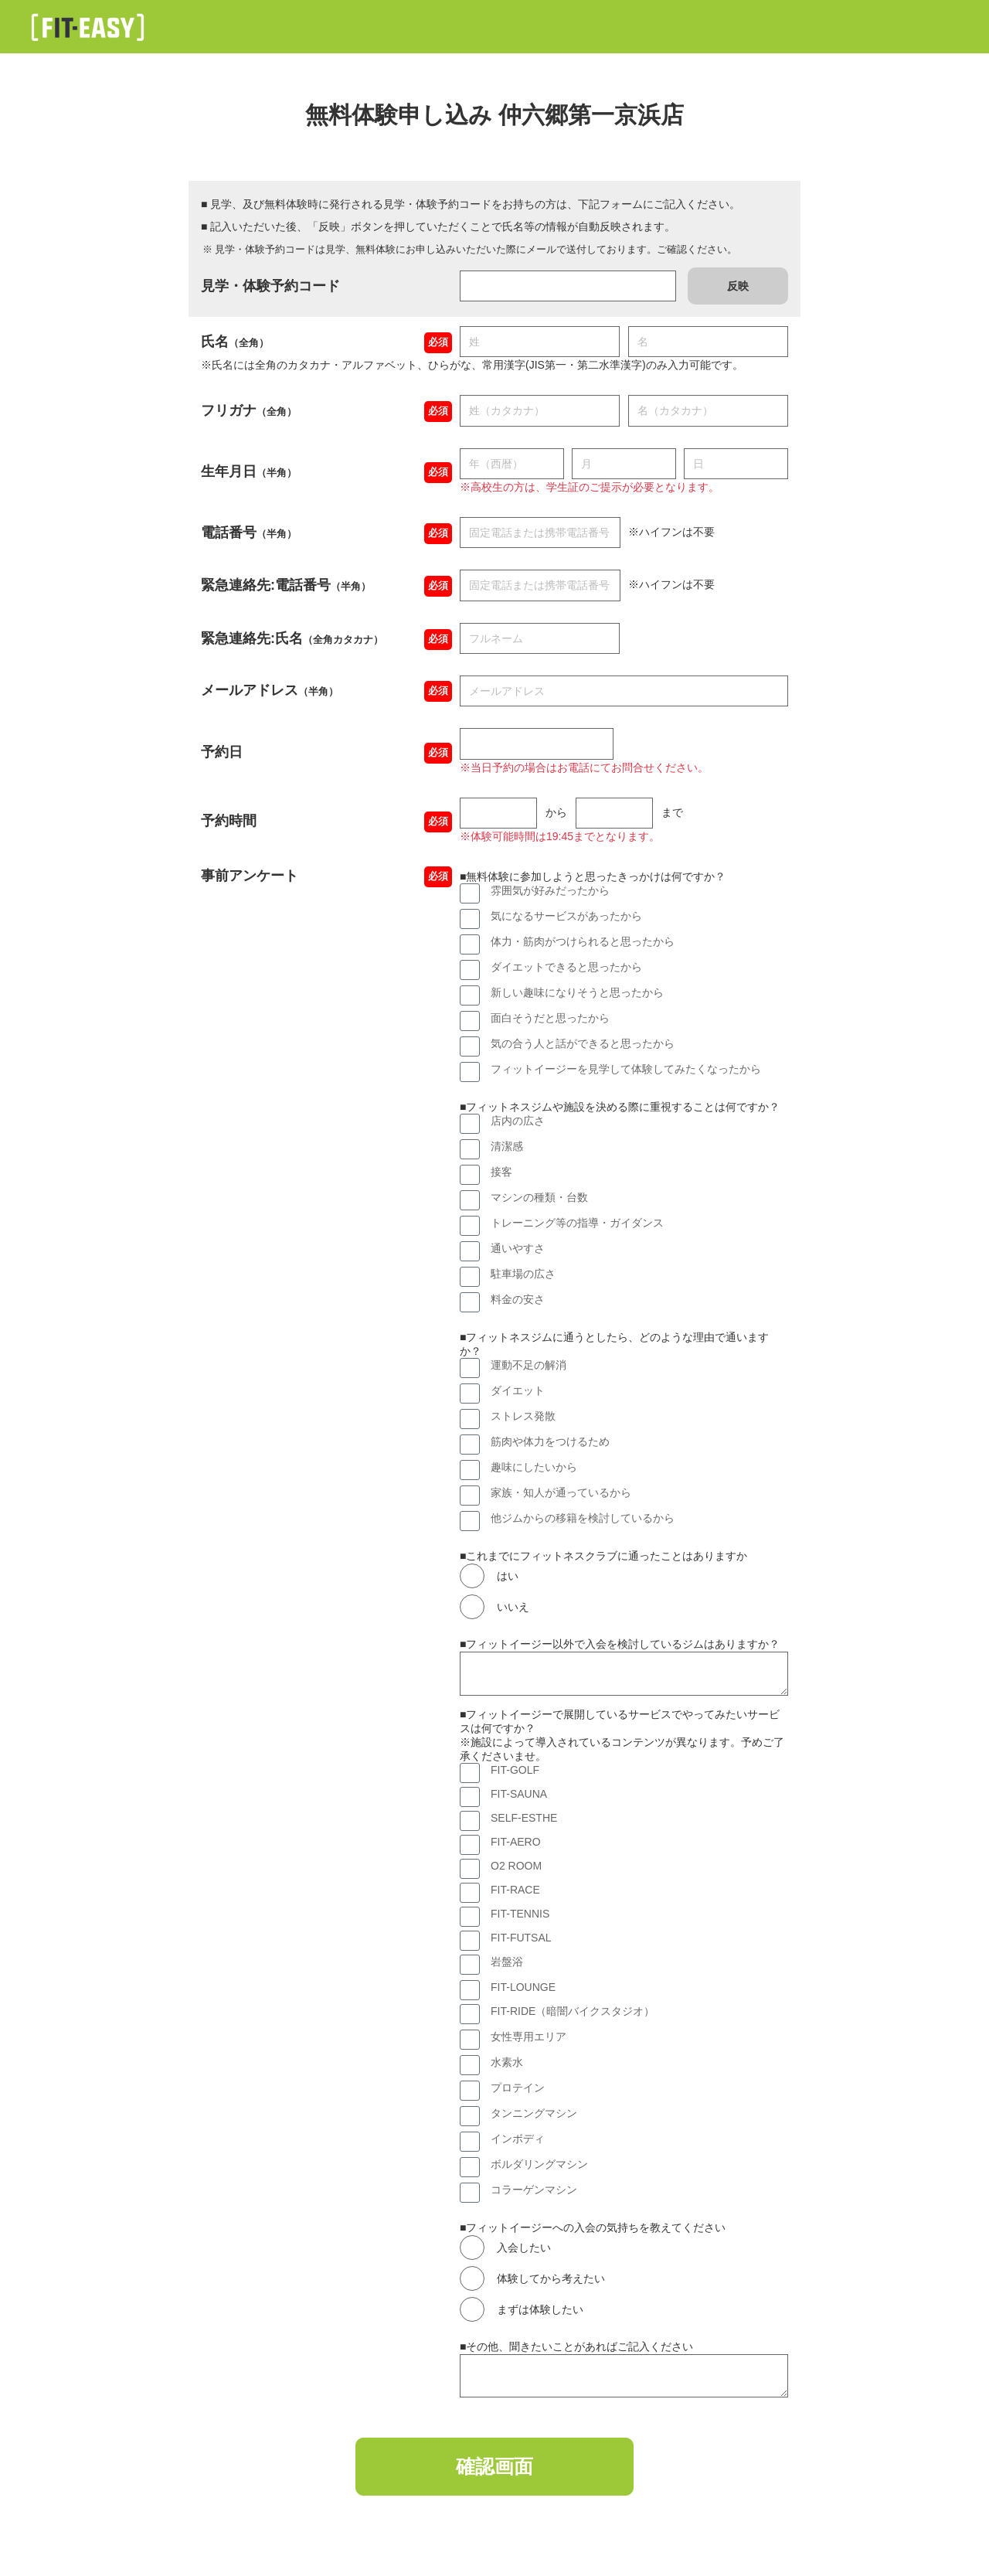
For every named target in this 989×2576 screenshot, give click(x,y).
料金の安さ (518, 1299)
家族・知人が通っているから (561, 1492)
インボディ (518, 2138)
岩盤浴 (507, 1961)
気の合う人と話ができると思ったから (583, 1043)
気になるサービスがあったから (566, 916)
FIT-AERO (516, 1842)
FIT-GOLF (515, 1770)
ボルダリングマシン (539, 2164)
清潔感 (507, 1146)
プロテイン (518, 2087)
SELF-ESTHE (524, 1818)
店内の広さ (518, 1120)
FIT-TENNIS (520, 1913)
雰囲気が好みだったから (550, 890)
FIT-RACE (515, 1890)
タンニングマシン (534, 2113)
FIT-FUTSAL (521, 1937)
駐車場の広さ (523, 1274)
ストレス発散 (523, 1416)
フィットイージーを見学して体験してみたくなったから (626, 1069)
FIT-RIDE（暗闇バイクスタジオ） (572, 2011)
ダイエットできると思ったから (566, 967)
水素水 (507, 2062)
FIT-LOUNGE (523, 1987)
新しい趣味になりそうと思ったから (577, 992)
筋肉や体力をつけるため (550, 1441)
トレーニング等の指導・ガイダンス (577, 1223)
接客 (501, 1171)
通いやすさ (518, 1248)
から (556, 812)
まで (672, 812)
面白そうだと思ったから (550, 1018)
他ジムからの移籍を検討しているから (583, 1518)
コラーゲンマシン (534, 2189)
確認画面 (494, 2469)
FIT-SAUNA (519, 1794)
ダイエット (518, 1390)
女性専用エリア (528, 2036)
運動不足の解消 (528, 1365)
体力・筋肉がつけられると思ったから (583, 941)
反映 (738, 286)
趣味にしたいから (534, 1467)
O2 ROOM (516, 1866)
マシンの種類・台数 (539, 1197)
